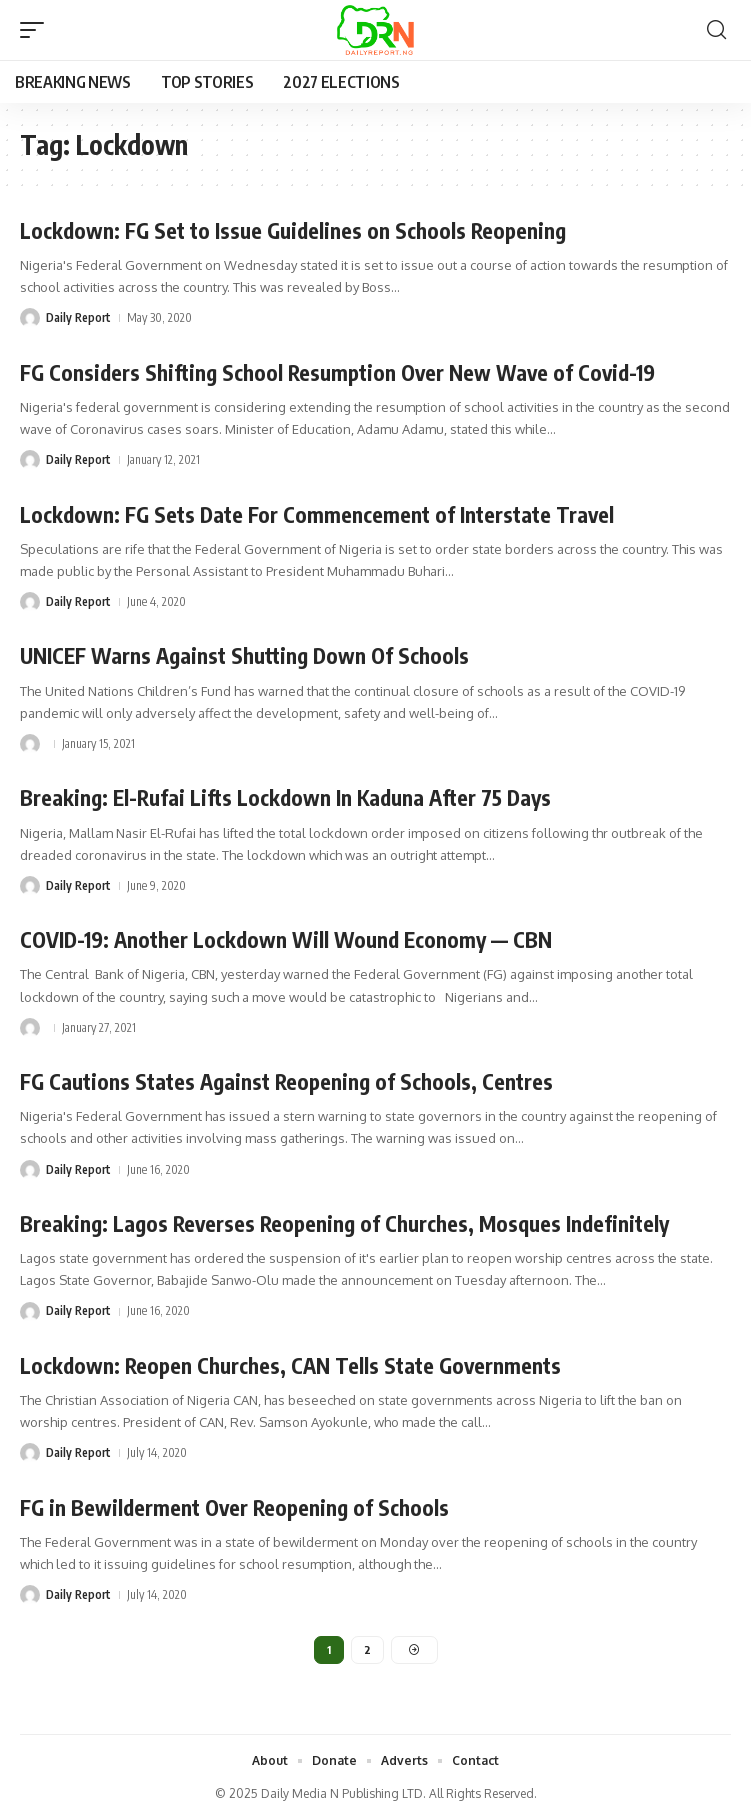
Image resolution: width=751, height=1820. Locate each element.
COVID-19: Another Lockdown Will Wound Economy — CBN (286, 939)
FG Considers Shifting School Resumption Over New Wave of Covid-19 (337, 372)
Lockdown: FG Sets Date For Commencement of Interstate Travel (317, 514)
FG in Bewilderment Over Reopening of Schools (234, 1507)
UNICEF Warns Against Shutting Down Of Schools (244, 655)
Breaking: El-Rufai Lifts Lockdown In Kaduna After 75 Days (285, 797)
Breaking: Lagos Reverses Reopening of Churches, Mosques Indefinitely (344, 1223)
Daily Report (78, 317)
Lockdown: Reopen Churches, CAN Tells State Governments (290, 1365)
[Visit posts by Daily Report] (30, 318)
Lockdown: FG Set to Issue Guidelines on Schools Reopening (293, 230)
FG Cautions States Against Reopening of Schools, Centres (286, 1081)
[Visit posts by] (30, 744)
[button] (37, 30)
